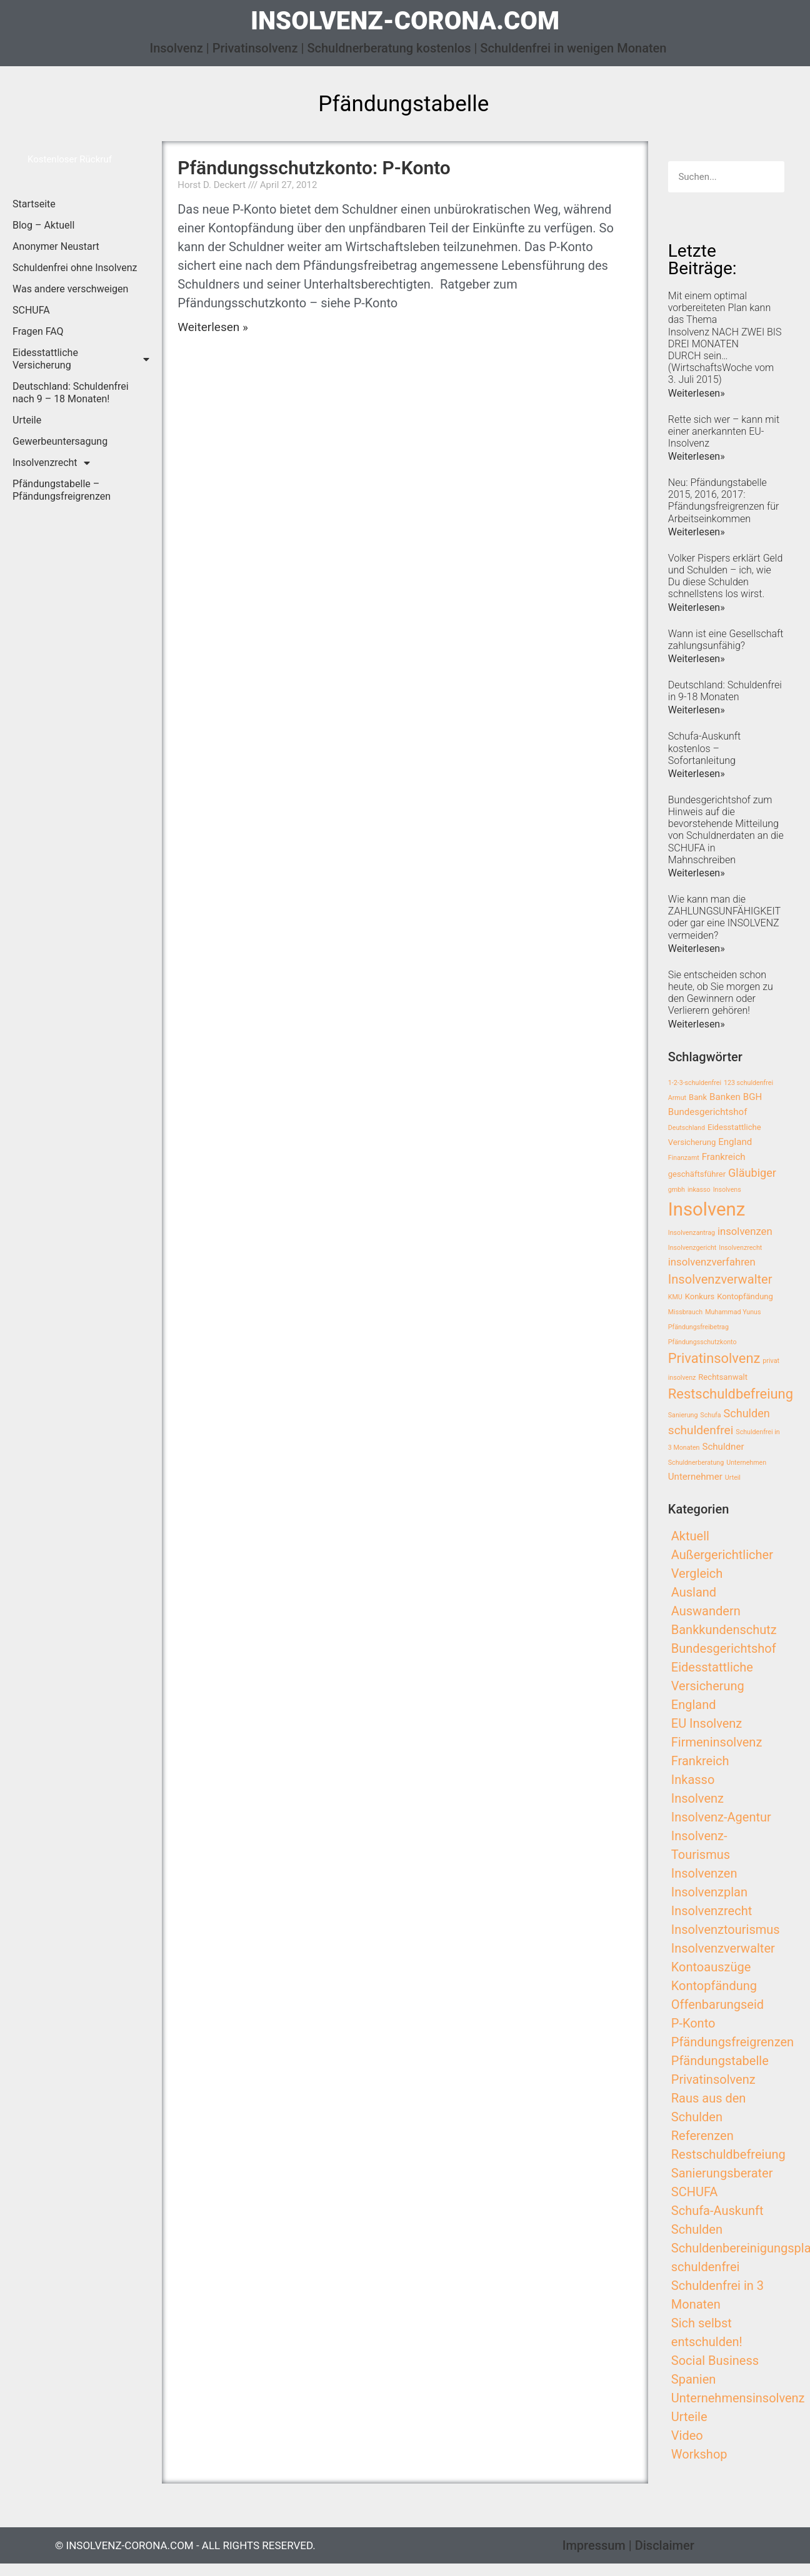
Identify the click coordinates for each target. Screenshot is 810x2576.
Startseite (34, 204)
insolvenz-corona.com (405, 21)
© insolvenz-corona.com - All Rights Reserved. (185, 2545)
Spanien (693, 2379)
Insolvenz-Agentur (721, 1817)
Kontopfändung (714, 1985)
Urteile (26, 420)
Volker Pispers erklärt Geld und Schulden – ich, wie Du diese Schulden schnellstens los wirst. (725, 576)
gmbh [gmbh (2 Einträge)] (676, 1190)
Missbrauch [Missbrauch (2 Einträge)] (685, 1312)
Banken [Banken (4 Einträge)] (725, 1096)
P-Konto (693, 2023)
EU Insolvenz (706, 1723)
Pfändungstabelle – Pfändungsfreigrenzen (61, 490)
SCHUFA (31, 310)
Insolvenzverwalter (723, 1948)
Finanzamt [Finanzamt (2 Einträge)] (683, 1158)
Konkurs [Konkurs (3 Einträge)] (700, 1296)
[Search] (768, 176)
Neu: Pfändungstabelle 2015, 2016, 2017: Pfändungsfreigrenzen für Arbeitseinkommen (723, 501)
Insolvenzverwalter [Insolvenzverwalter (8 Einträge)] (720, 1279)
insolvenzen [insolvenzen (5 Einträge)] (745, 1231)
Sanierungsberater (722, 2173)
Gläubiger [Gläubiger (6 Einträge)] (752, 1172)
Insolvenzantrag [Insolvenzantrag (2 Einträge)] (691, 1233)
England (693, 1704)
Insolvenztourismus (725, 1929)
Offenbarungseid (717, 2004)
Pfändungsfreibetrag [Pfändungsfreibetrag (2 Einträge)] (698, 1327)
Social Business (715, 2360)
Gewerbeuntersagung (60, 441)
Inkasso (693, 1779)
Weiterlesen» (696, 393)
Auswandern (706, 1610)
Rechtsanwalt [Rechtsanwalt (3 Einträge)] (723, 1377)
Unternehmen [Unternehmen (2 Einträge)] (746, 1463)
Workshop (699, 2454)
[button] (69, 159)
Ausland (693, 1592)
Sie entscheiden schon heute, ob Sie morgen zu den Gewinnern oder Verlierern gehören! (720, 993)
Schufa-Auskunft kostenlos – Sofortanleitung (704, 748)
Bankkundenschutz (724, 1629)
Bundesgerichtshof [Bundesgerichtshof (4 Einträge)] (708, 1111)
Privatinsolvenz (713, 2079)
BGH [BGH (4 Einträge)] (752, 1096)
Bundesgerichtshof (723, 1648)
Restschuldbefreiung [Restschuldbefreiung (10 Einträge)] (730, 1394)
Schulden (696, 2229)
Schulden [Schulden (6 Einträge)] (746, 1413)
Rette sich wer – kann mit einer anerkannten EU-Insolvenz (723, 431)
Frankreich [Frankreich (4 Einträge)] (724, 1156)
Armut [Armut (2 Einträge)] (677, 1098)
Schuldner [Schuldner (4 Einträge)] (723, 1446)
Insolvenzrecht (51, 462)
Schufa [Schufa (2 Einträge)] (710, 1415)
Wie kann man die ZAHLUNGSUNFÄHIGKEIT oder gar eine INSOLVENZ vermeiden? (724, 917)
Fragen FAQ (38, 331)
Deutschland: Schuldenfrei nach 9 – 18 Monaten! (70, 392)
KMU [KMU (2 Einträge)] (675, 1297)
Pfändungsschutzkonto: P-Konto (314, 168)
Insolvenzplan (709, 1892)
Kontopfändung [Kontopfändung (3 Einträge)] (745, 1296)
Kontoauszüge (711, 1966)
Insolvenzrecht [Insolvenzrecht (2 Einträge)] (740, 1248)
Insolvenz (697, 1798)
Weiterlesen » (213, 327)
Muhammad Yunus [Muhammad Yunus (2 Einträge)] (733, 1312)
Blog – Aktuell (43, 225)
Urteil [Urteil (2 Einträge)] (733, 1478)
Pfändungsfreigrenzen (732, 2041)
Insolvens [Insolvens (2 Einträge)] (727, 1190)
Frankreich (700, 1760)
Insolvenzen (704, 1873)
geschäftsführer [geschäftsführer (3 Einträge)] (697, 1174)
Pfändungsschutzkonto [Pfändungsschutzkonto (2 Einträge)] (702, 1342)
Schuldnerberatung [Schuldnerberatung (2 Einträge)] (696, 1463)
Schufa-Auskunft (717, 2210)
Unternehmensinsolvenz (738, 2397)
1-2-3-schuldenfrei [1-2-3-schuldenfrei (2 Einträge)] (694, 1083)
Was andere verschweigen (70, 289)
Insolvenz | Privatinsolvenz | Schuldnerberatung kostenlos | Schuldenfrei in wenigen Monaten (408, 48)
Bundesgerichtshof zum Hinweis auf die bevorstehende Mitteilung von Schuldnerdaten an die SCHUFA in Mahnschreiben (726, 830)
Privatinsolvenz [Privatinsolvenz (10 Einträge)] (714, 1358)
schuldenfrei (705, 2266)
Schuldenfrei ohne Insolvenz (75, 268)
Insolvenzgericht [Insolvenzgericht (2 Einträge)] (692, 1248)
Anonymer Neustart (55, 246)
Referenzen (702, 2135)
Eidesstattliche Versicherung (80, 359)
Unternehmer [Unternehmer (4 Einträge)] (695, 1476)
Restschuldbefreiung (728, 2154)
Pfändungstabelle (720, 2060)
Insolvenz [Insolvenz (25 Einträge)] (707, 1209)
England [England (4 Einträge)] (735, 1141)
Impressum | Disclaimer (628, 2545)
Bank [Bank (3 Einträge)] (698, 1097)
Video (687, 2435)
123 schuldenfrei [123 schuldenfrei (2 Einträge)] (748, 1083)
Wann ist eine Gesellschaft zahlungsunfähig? (726, 639)
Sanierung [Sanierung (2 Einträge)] (683, 1415)
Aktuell (690, 1535)
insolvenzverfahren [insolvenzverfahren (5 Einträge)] (712, 1262)
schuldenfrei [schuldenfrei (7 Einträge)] (701, 1430)
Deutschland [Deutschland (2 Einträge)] (686, 1128)
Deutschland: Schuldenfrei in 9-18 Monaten (725, 691)
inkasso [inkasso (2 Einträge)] (699, 1190)
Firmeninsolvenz (716, 1742)
